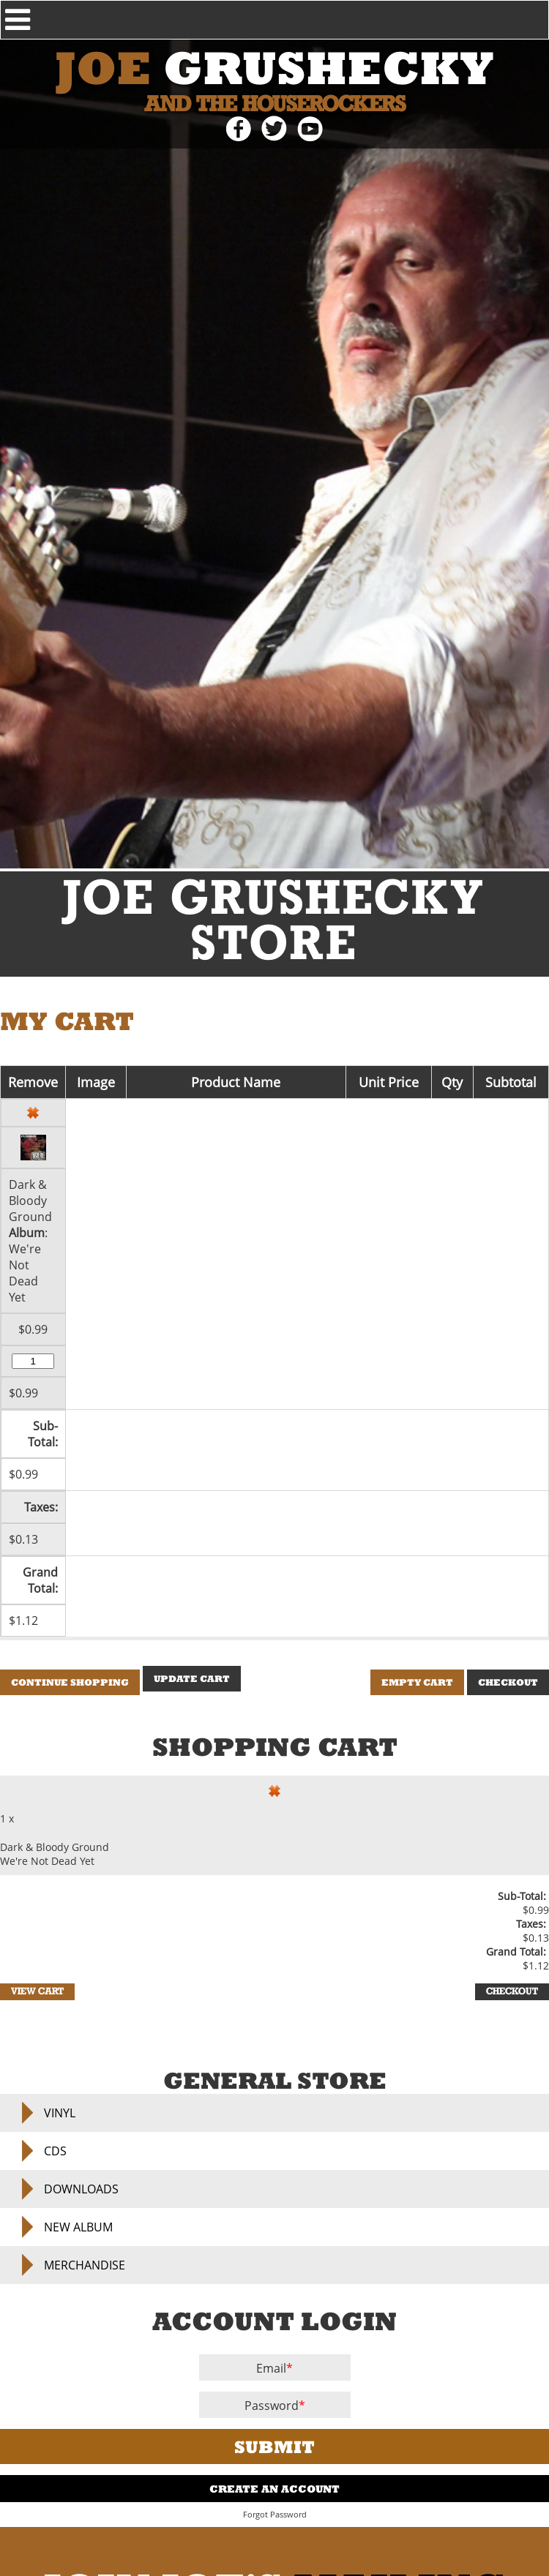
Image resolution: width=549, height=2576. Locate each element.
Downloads (81, 2189)
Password (271, 2405)
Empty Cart (417, 1682)
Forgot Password (275, 2514)
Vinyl (59, 2113)
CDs (55, 2151)
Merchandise (84, 2265)
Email (271, 2368)
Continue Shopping (70, 1682)
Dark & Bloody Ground (30, 1200)
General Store (274, 2080)
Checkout (508, 1682)
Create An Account (274, 2488)
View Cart (37, 1992)
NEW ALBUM (78, 2227)
